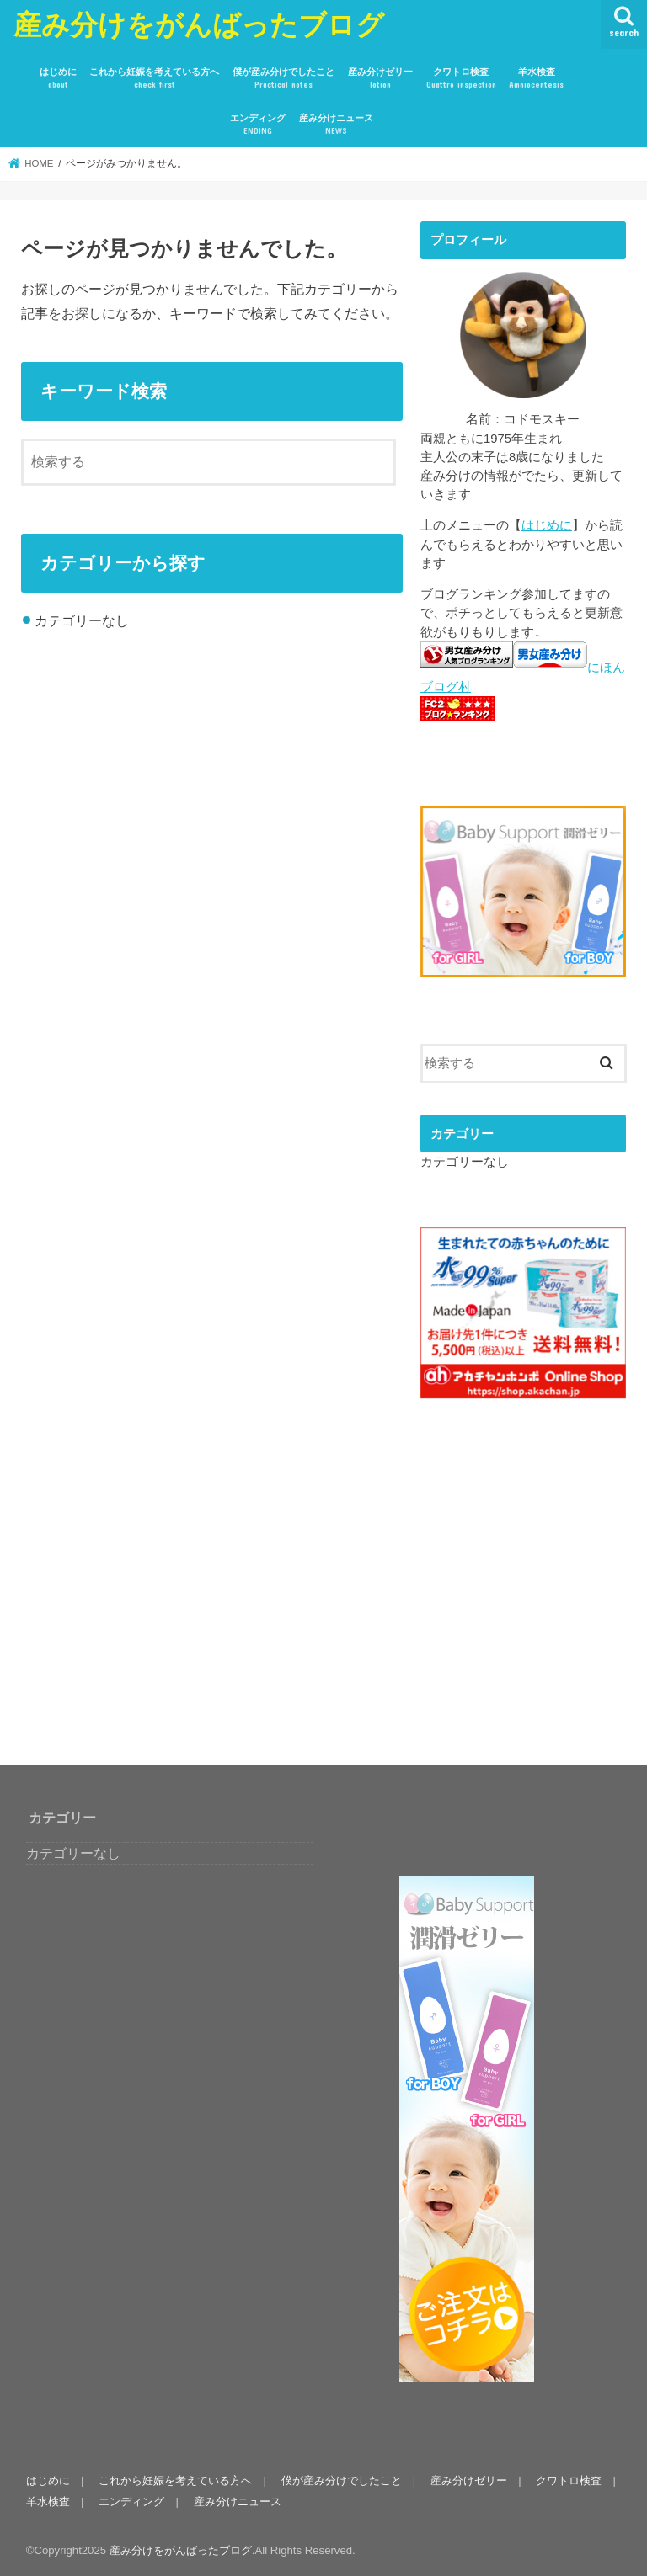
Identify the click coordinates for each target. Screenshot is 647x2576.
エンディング (258, 125)
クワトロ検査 (461, 79)
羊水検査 (536, 79)
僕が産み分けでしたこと (283, 79)
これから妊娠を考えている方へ (154, 79)
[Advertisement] (533, 1598)
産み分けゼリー (380, 79)
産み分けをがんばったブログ (198, 24)
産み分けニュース (336, 125)
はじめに (58, 79)
